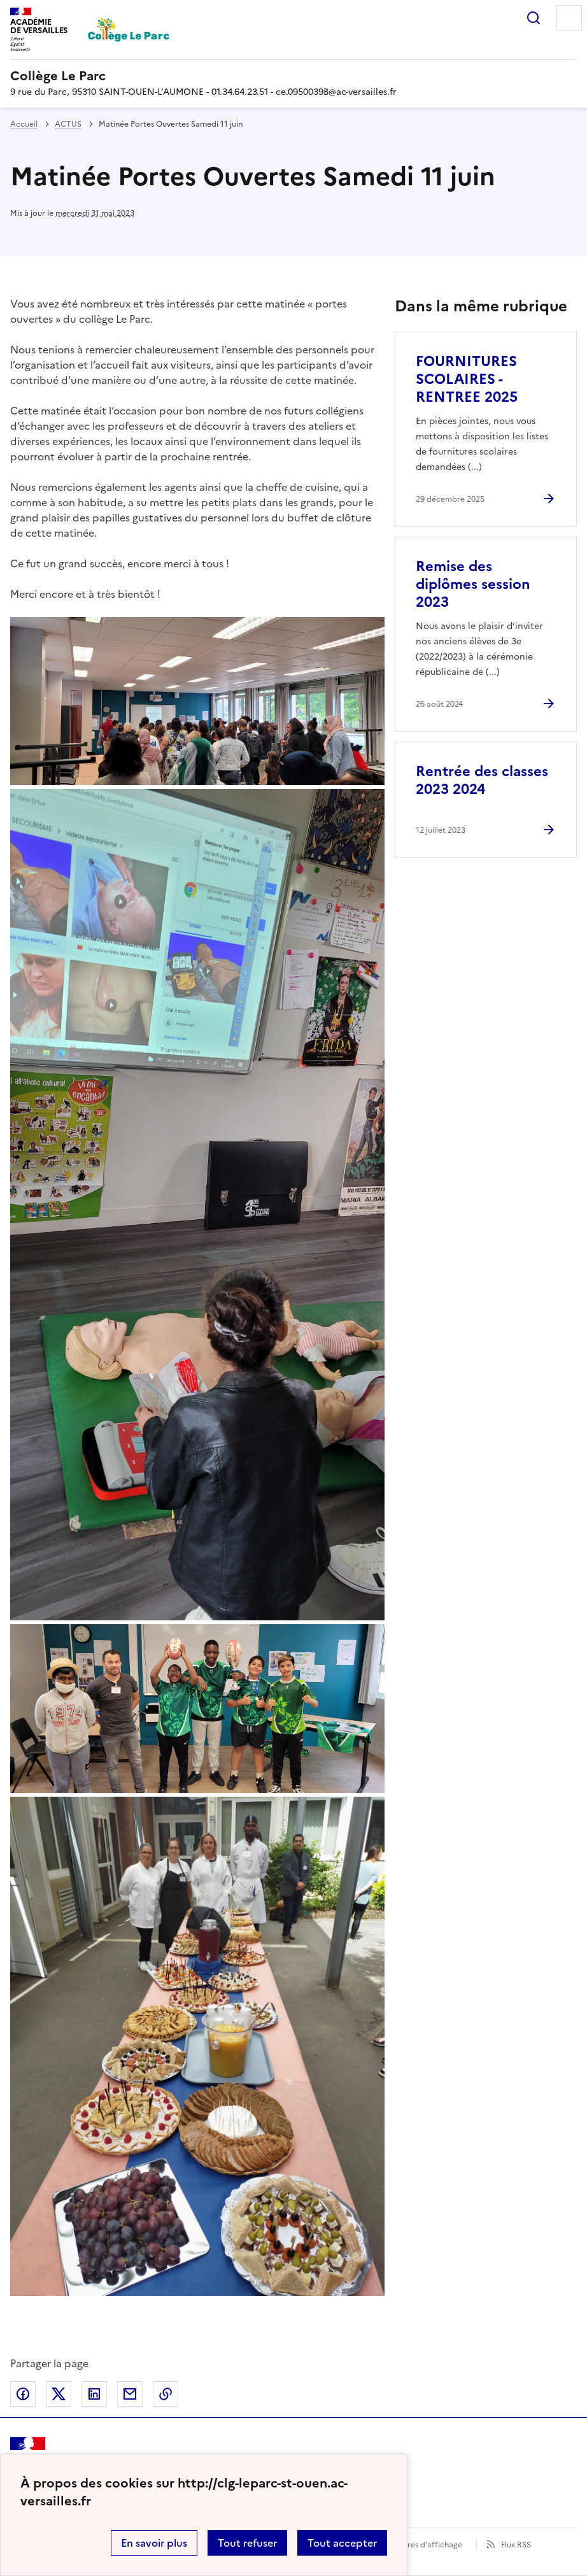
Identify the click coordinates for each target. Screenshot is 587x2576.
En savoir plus (154, 2543)
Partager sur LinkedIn (94, 2394)
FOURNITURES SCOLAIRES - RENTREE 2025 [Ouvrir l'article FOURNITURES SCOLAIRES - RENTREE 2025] (467, 379)
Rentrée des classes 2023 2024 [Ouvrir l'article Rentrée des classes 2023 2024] (482, 780)
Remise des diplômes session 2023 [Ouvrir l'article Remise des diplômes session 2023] (473, 584)
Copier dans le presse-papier (165, 2394)
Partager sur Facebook (23, 2394)
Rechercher (533, 18)
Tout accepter (342, 2543)
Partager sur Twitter (58, 2394)
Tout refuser (247, 2543)
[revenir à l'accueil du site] (293, 76)
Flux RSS (516, 2545)
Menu (569, 18)
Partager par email (130, 2394)
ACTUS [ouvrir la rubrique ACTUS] (68, 124)
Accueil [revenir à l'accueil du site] (24, 124)
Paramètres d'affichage (419, 2545)
